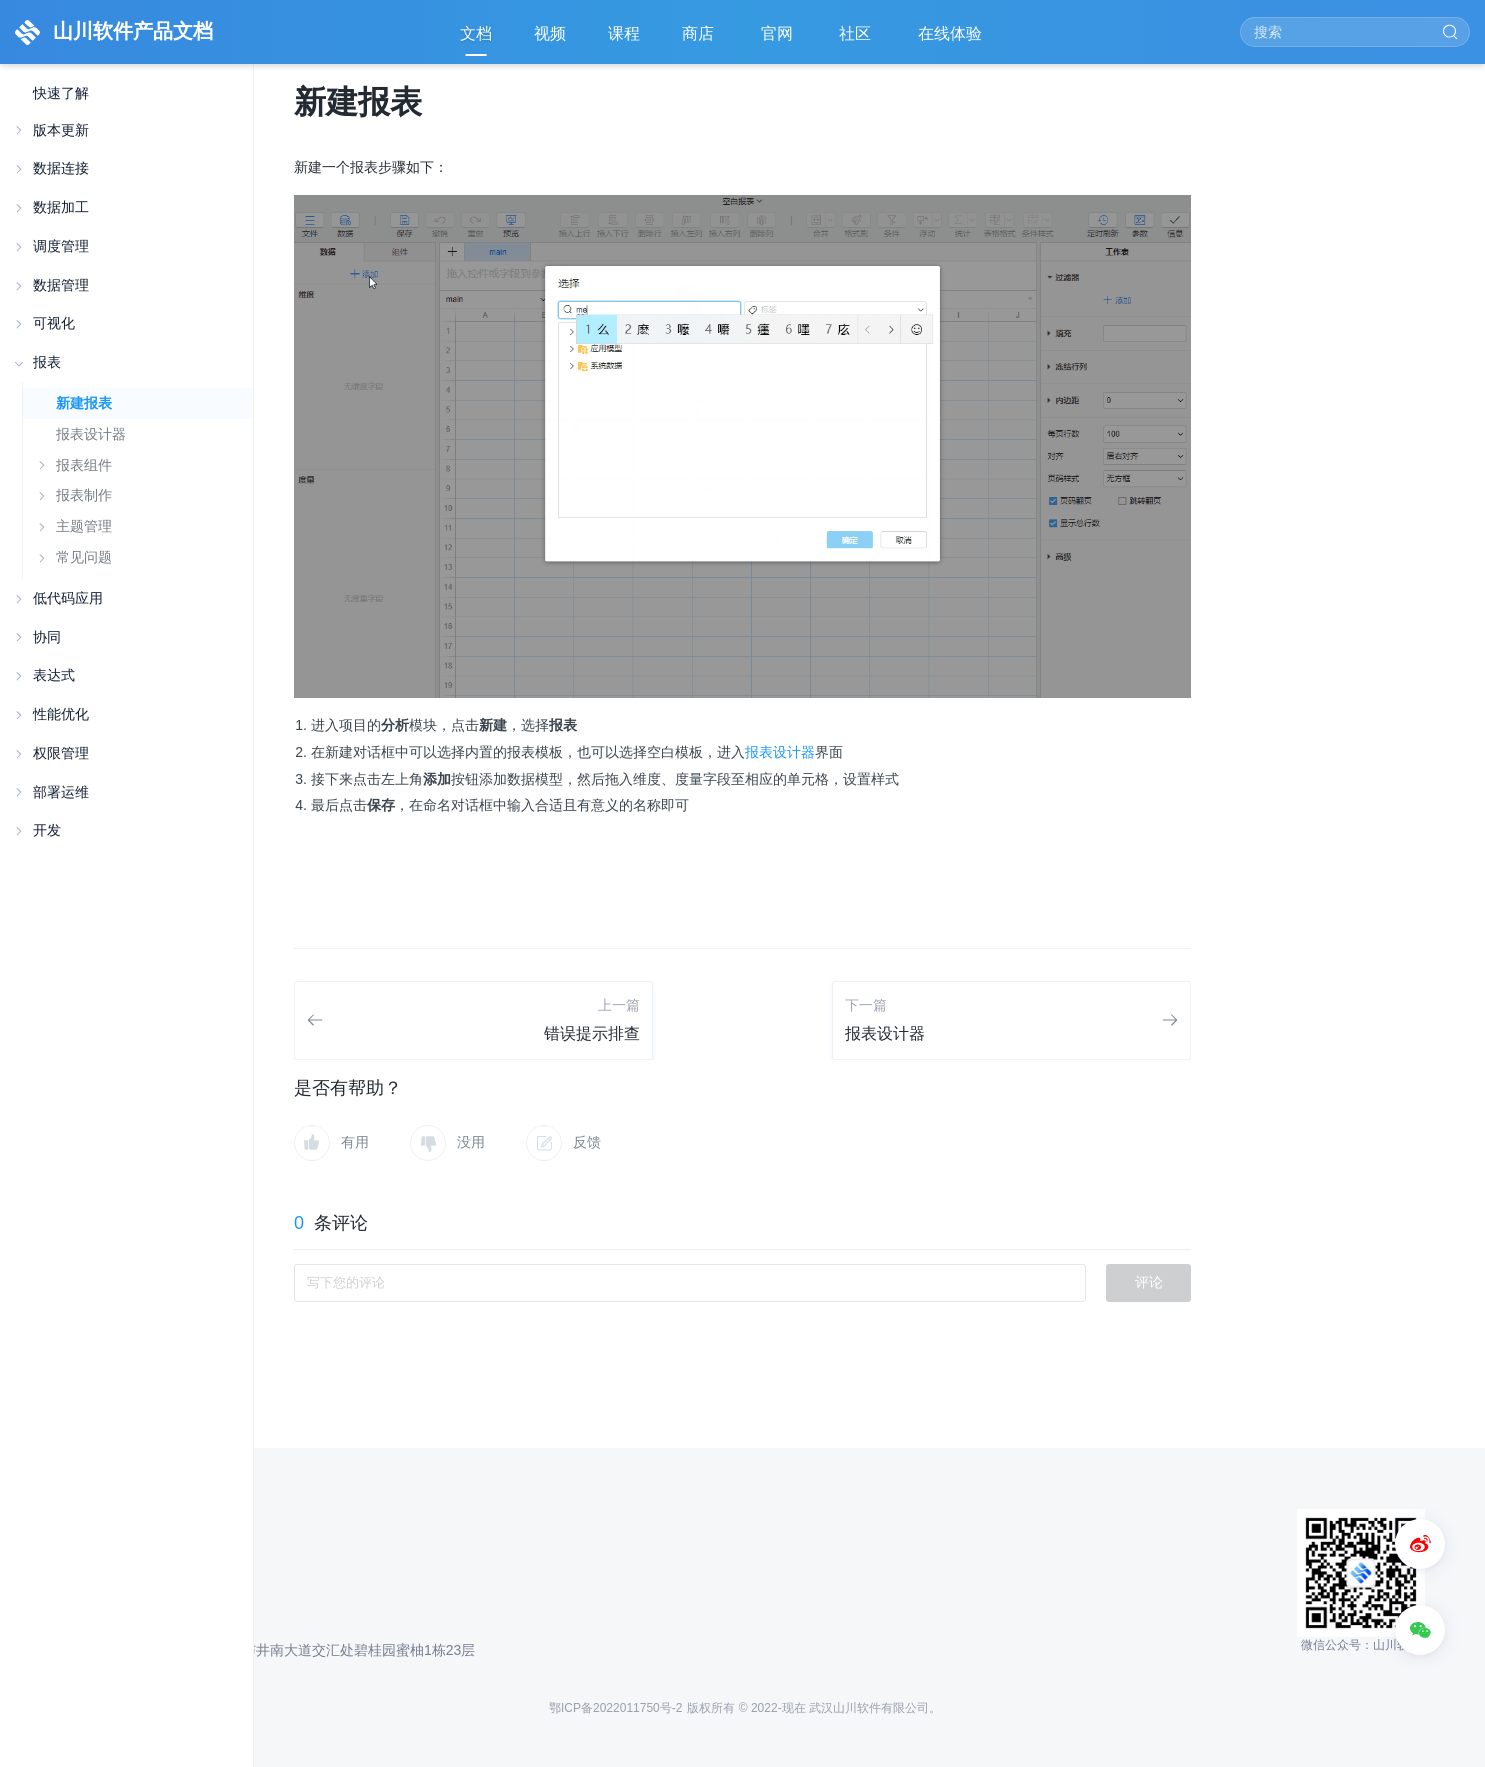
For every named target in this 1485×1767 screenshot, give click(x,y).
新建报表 (84, 403)
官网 (779, 40)
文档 (476, 33)
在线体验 (952, 40)
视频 (550, 33)
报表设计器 (91, 434)
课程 (624, 33)
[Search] (1355, 32)
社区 (857, 40)
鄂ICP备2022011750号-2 (615, 1708)
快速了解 (61, 93)
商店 (700, 40)
